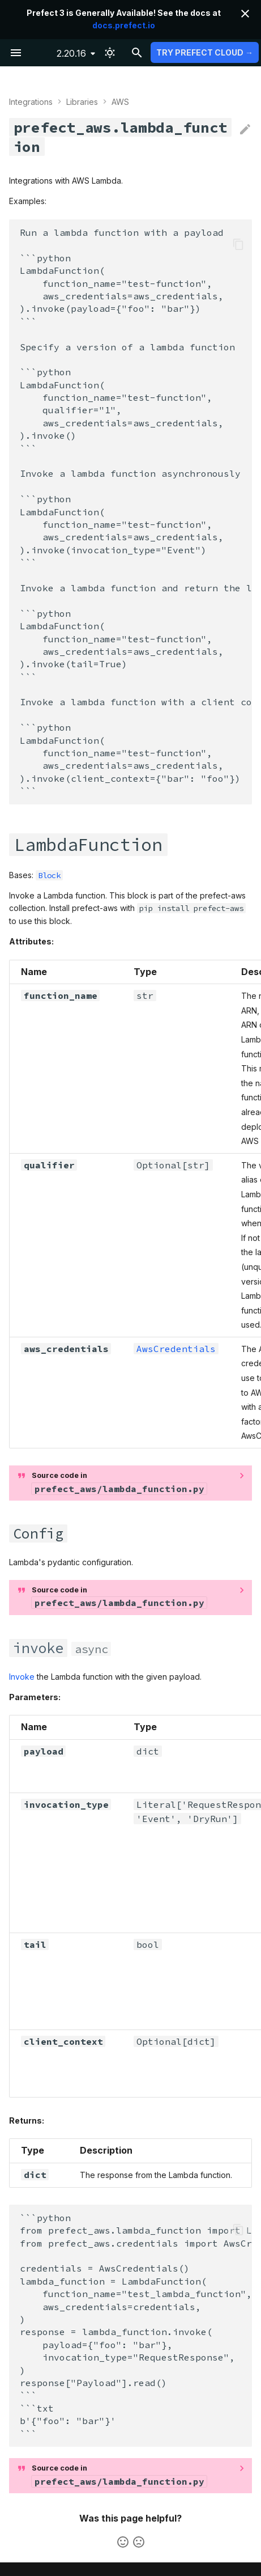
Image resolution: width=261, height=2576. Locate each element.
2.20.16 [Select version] (71, 53)
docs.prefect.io (123, 25)
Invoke (22, 1676)
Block (49, 875)
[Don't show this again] (245, 13)
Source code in (119, 1482)
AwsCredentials (176, 1348)
